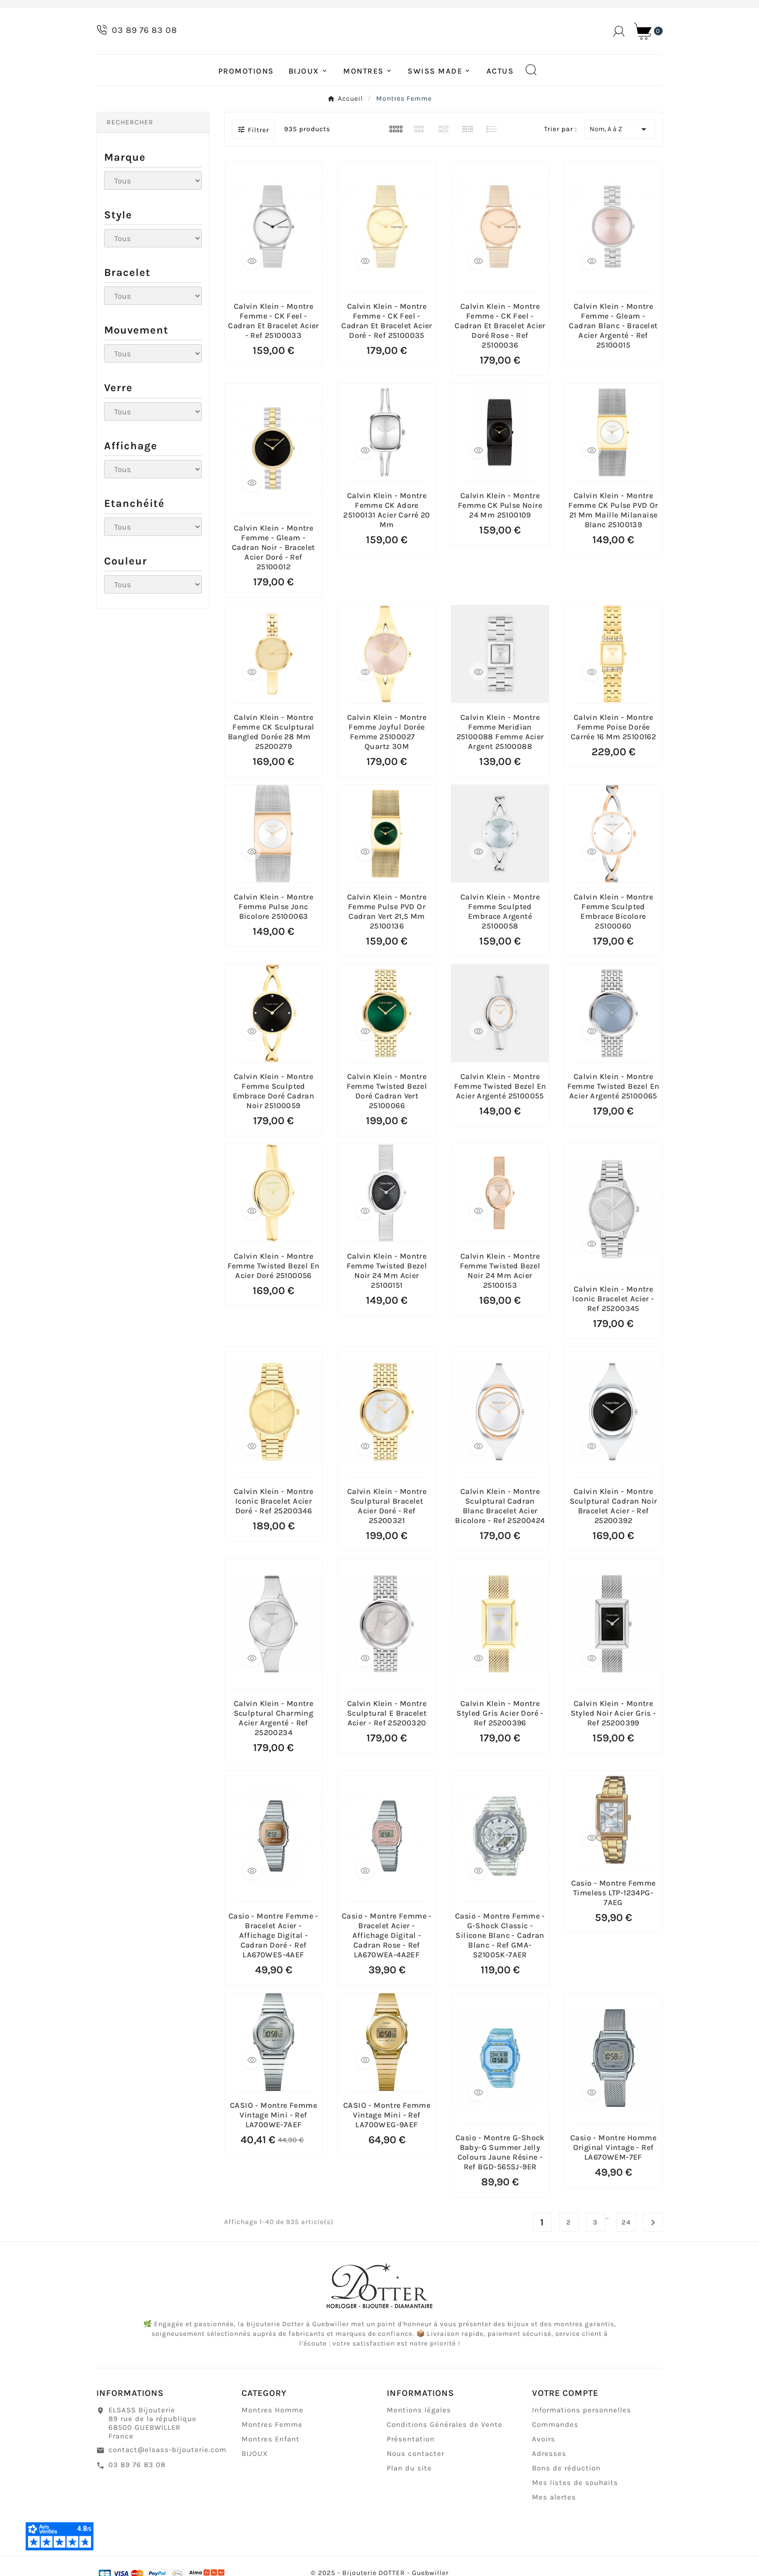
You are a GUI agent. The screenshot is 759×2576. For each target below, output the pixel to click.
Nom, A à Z (620, 156)
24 (626, 2250)
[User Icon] (618, 44)
